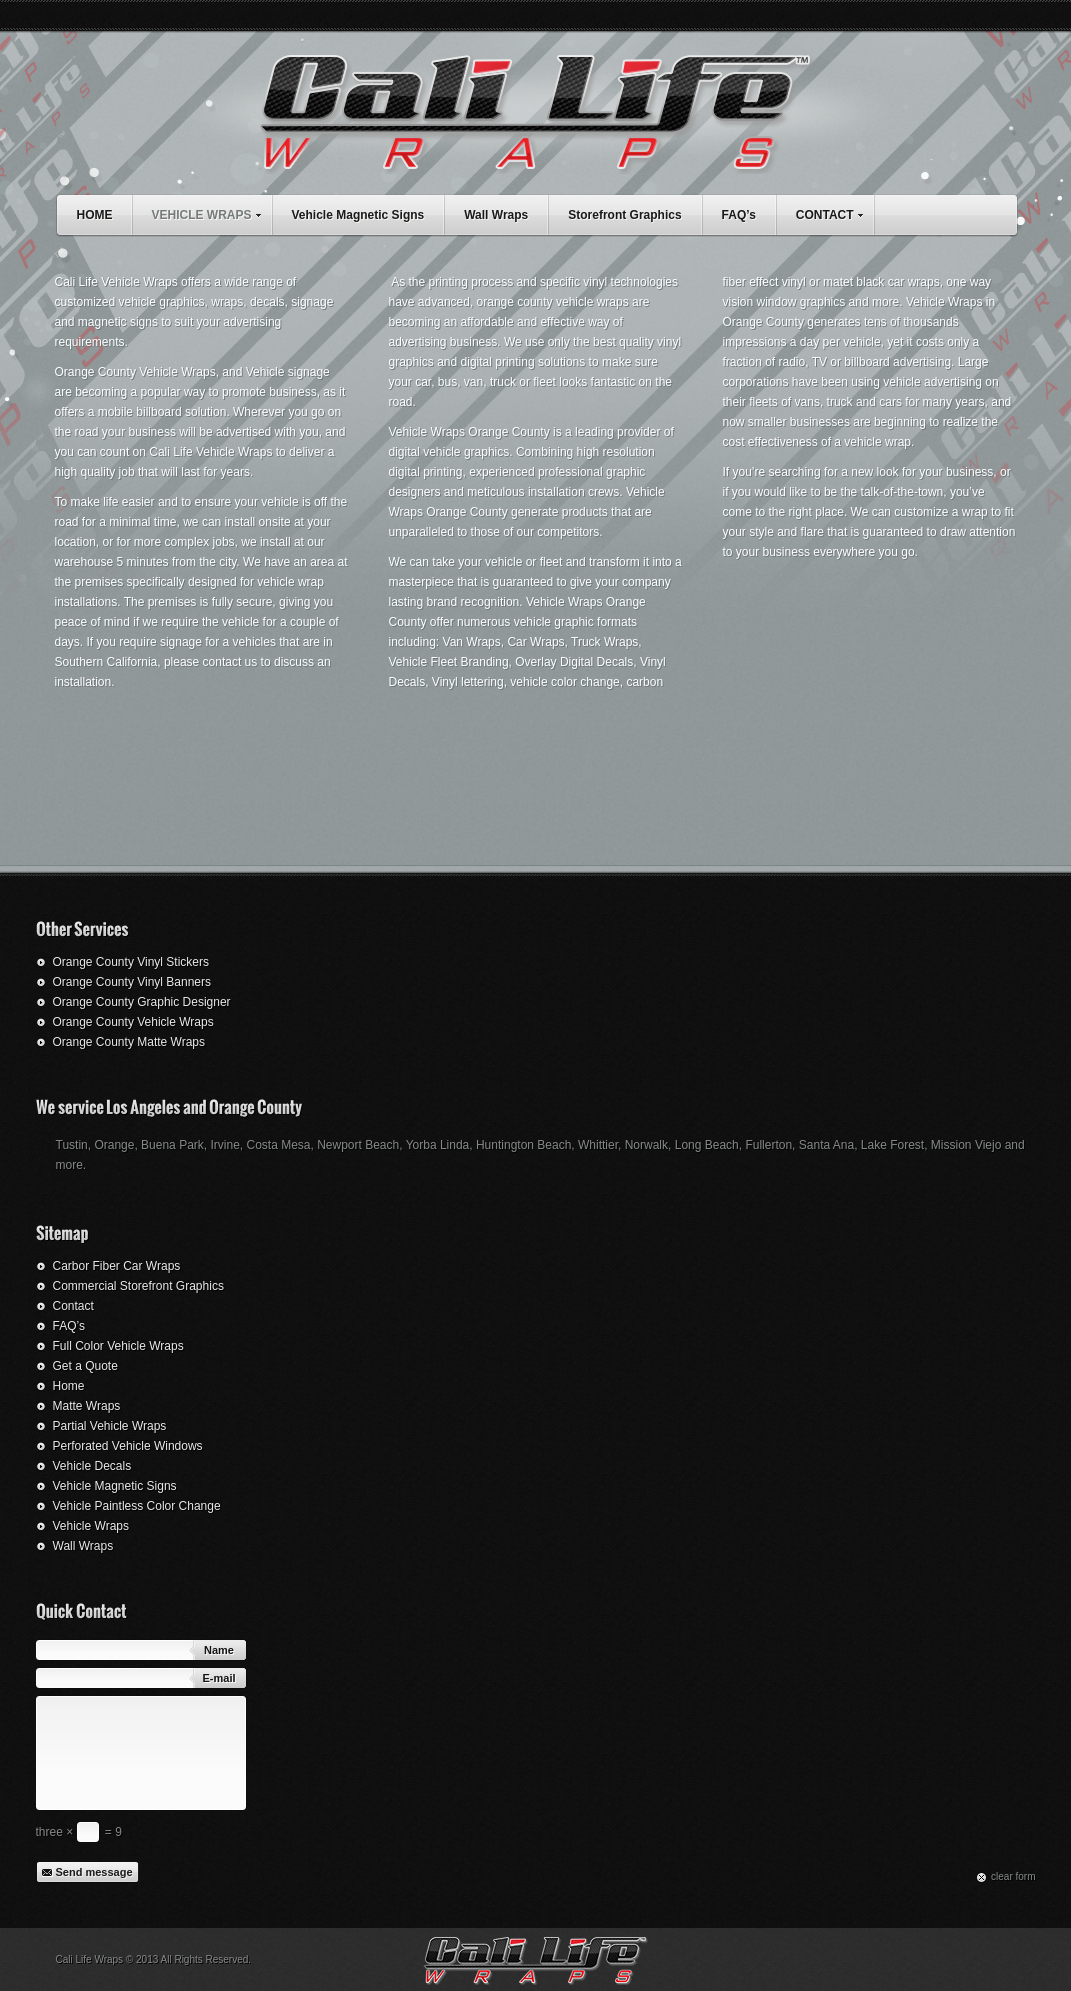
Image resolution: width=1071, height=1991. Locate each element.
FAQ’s (739, 215)
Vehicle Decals (92, 1466)
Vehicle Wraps (91, 1526)
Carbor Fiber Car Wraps (117, 1266)
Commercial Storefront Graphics (138, 1286)
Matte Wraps (87, 1406)
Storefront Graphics (624, 215)
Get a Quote (85, 1366)
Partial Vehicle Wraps (110, 1426)
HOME (95, 215)
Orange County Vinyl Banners (132, 982)
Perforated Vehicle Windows (128, 1446)
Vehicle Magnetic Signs (358, 215)
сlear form (1013, 1876)
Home (69, 1386)
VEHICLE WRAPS (211, 212)
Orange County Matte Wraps (129, 1042)
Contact (73, 1306)
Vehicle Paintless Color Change (137, 1506)
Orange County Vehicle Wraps (133, 1022)
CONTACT (834, 212)
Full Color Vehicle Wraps (118, 1346)
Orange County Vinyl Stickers (131, 962)
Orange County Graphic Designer (142, 1002)
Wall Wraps (496, 215)
